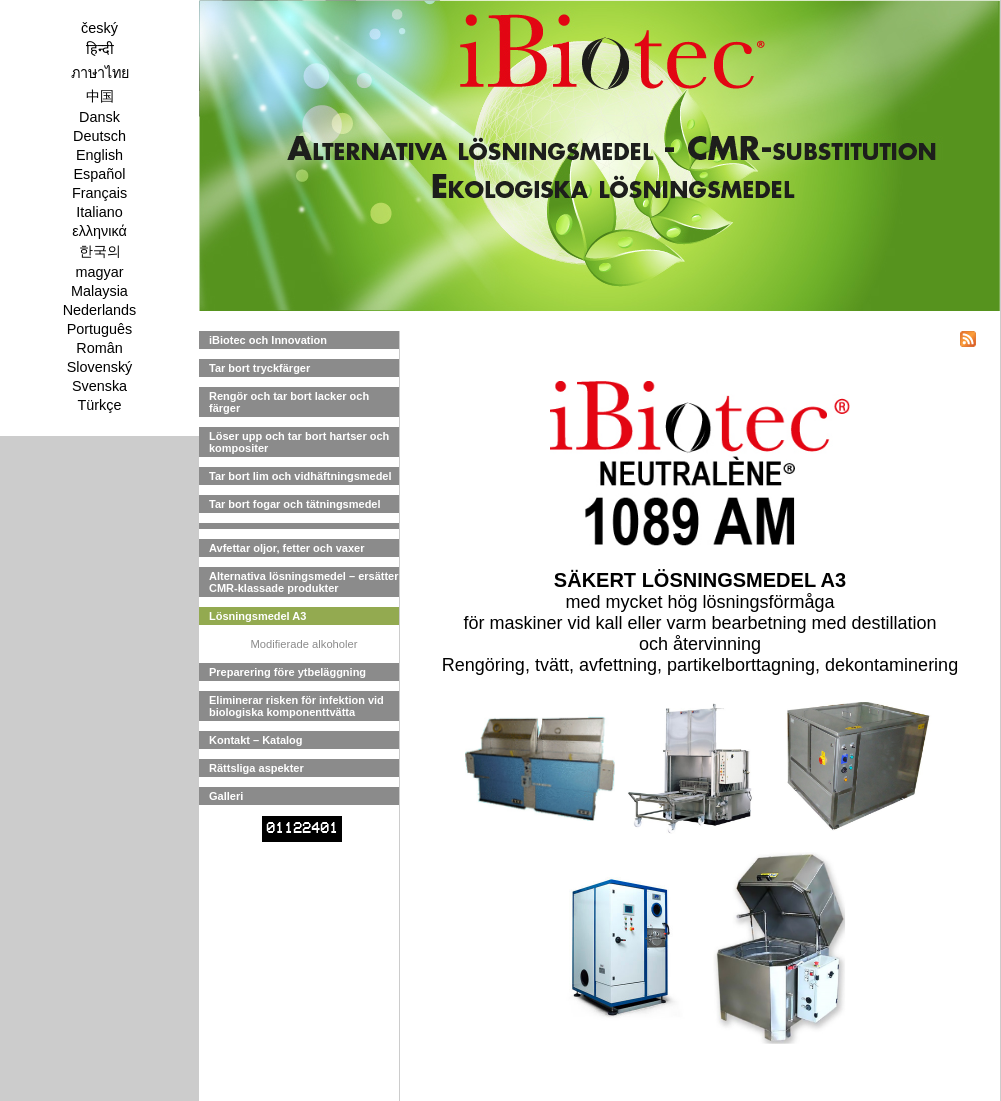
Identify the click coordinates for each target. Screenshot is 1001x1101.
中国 (100, 96)
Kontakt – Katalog (256, 740)
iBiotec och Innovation (268, 340)
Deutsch (99, 136)
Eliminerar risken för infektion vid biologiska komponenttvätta (296, 706)
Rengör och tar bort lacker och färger (289, 402)
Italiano (99, 212)
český (99, 28)
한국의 (100, 251)
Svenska (99, 386)
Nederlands (100, 310)
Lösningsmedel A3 (257, 616)
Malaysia (99, 291)
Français (99, 193)
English (99, 155)
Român (99, 348)
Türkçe (100, 405)
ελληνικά (99, 231)
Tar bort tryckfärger (259, 368)
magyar (100, 272)
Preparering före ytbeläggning (287, 672)
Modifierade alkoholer (304, 644)
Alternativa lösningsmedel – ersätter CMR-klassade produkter (304, 582)
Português (100, 329)
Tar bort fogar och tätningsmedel (295, 504)
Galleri (226, 796)
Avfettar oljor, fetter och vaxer (286, 548)
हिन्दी (100, 49)
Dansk (99, 117)
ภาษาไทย (100, 73)
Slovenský (100, 367)
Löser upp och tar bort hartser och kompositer (299, 442)
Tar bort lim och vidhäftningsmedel (300, 476)
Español (99, 174)
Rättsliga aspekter (256, 768)
